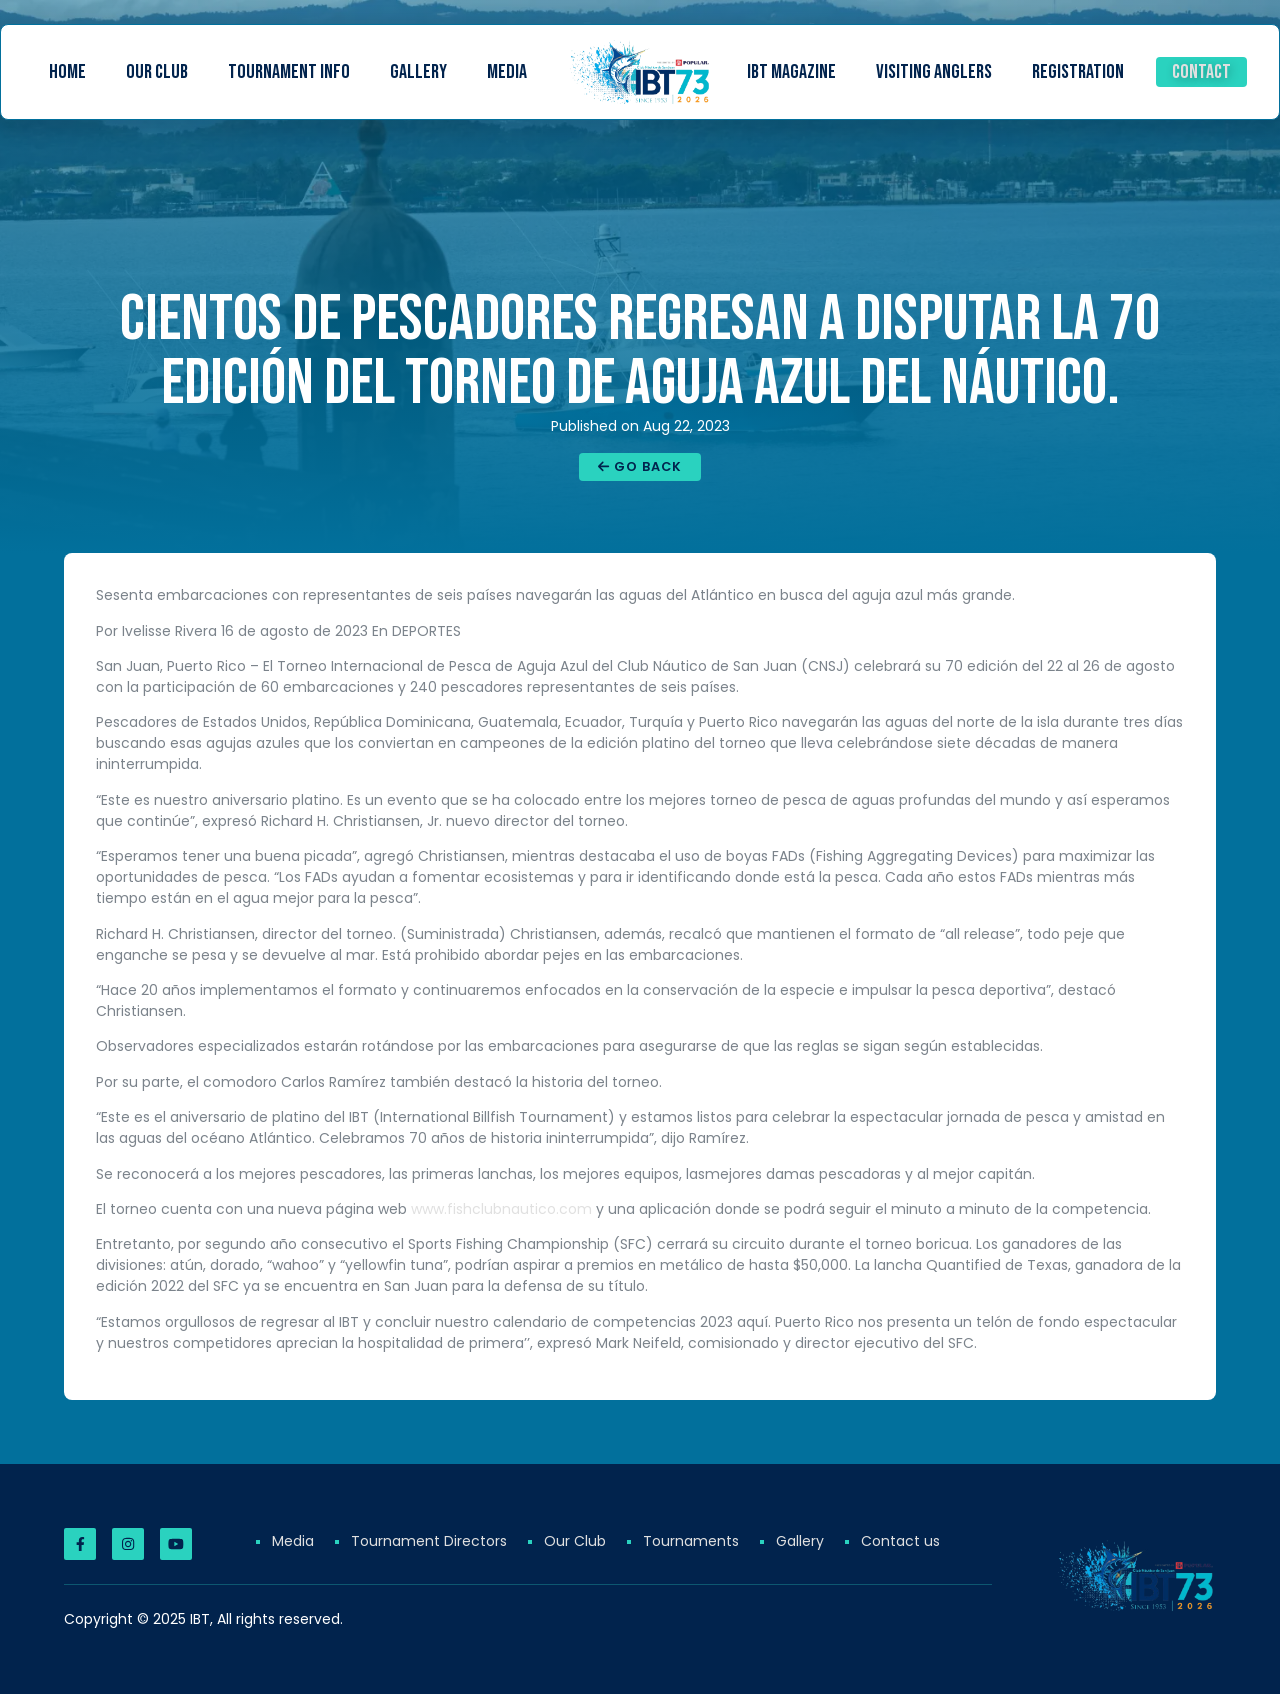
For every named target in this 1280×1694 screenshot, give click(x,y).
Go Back (639, 466)
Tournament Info (289, 72)
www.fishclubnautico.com (501, 1209)
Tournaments (691, 1541)
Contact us (900, 1541)
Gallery (418, 72)
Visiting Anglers (934, 72)
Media (507, 72)
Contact (1201, 72)
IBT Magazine (791, 72)
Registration (1078, 72)
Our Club (157, 72)
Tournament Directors (429, 1541)
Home (67, 72)
